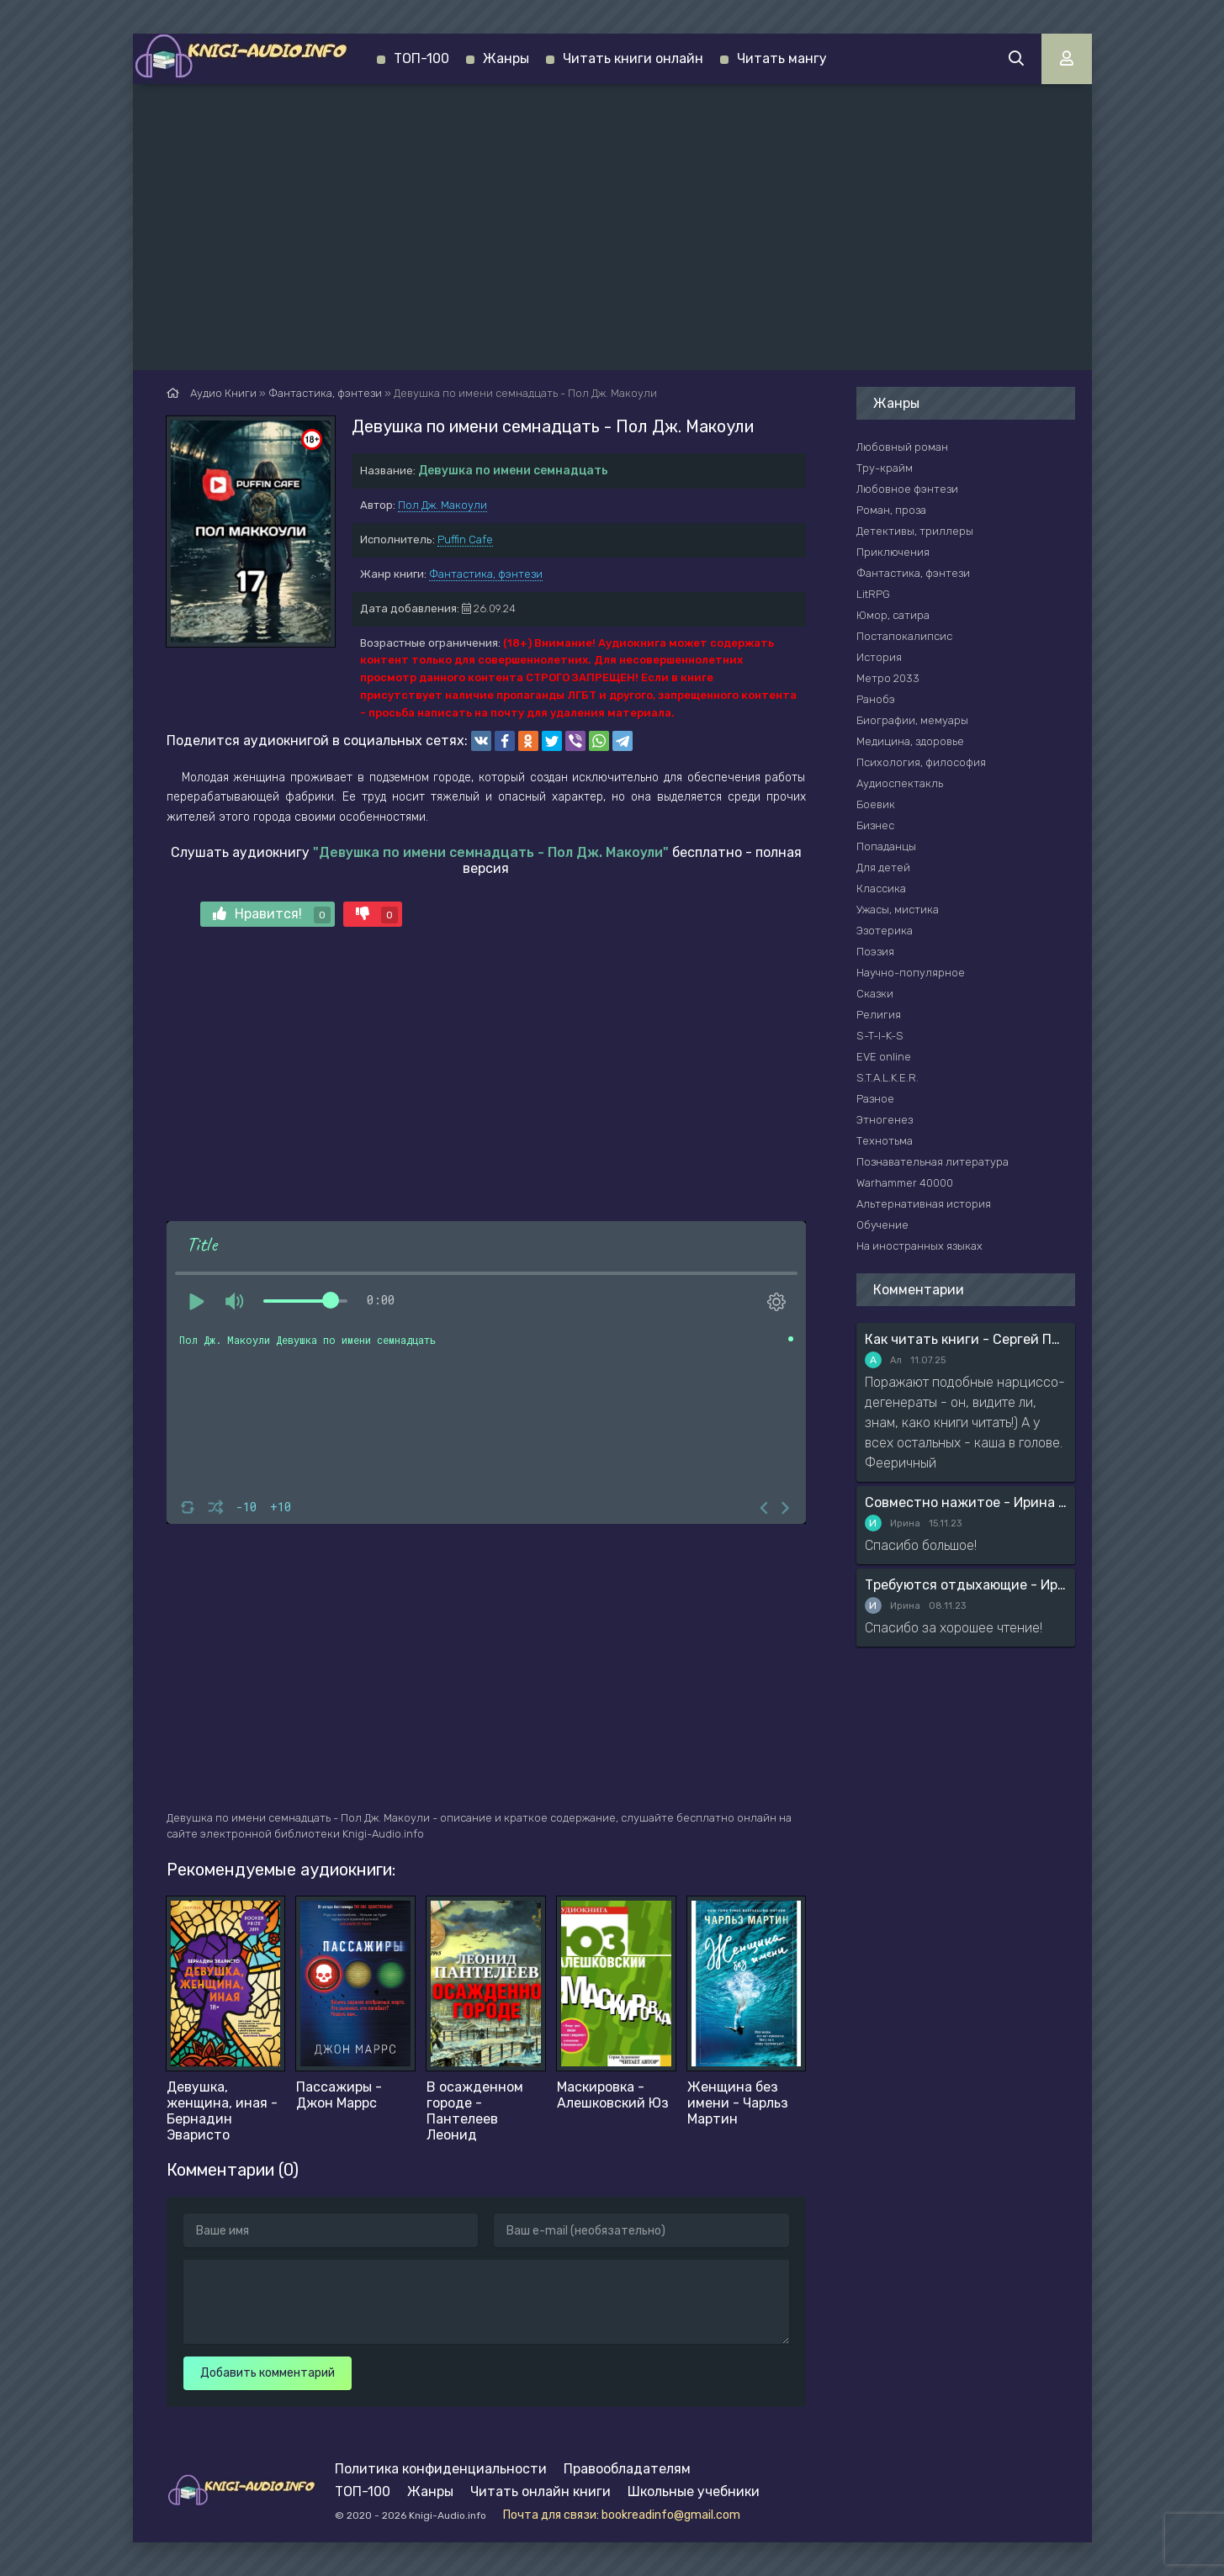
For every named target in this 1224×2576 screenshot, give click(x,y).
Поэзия (875, 951)
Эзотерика (884, 930)
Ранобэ (875, 699)
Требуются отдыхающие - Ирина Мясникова (966, 1585)
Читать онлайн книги (540, 2491)
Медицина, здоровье (910, 741)
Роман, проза (891, 510)
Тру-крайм (884, 468)
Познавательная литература (932, 1162)
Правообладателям (627, 2469)
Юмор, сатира (893, 615)
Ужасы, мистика (897, 909)
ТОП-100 (421, 58)
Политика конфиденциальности (441, 2469)
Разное (875, 1098)
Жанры (506, 58)
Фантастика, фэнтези (486, 574)
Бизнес (875, 825)
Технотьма (884, 1141)
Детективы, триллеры (914, 531)
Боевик (875, 804)
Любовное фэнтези (907, 489)
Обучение (882, 1225)
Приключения (893, 552)
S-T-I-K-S (879, 1035)
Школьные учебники (694, 2491)
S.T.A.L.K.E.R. (887, 1077)
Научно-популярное (910, 972)
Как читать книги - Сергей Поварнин (966, 1339)
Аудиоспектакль (899, 783)
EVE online (883, 1056)
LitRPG (873, 594)
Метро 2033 (887, 678)
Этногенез (884, 1119)
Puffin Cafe (465, 539)
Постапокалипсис (904, 636)
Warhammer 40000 (904, 1183)
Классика (881, 888)
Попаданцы (886, 846)
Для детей (883, 867)
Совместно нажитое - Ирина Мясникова (966, 1502)
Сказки (874, 993)
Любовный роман (902, 447)
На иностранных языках (919, 1246)
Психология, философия (921, 762)
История (879, 657)
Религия (878, 1014)
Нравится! (272, 914)
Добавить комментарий (267, 2373)
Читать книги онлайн (633, 58)
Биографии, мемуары (912, 720)
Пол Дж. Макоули (442, 505)
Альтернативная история (923, 1204)
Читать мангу (782, 58)
